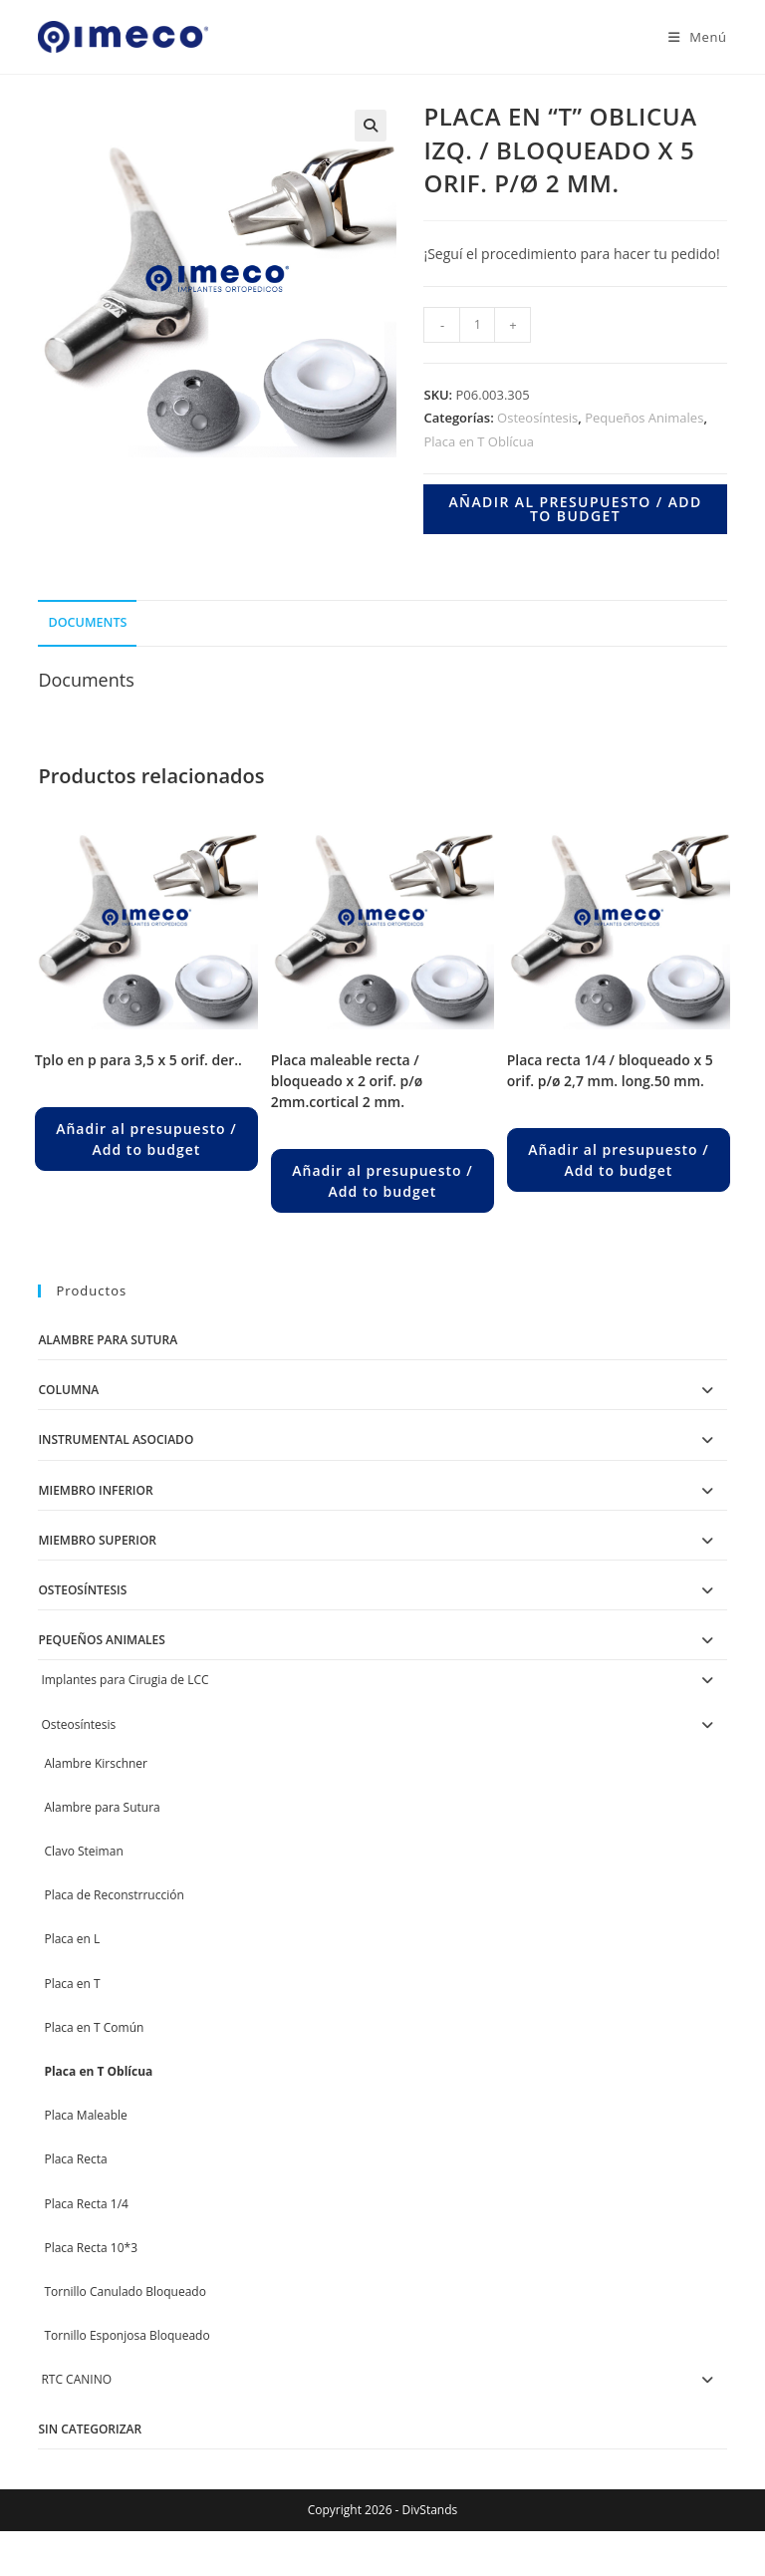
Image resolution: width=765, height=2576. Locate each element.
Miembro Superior (97, 1540)
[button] (370, 126)
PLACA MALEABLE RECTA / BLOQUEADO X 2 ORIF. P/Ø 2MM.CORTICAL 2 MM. (347, 1080)
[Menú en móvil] (690, 37)
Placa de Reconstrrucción (113, 1894)
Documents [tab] (87, 622)
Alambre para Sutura (107, 1339)
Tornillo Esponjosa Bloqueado (126, 2335)
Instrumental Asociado (115, 1439)
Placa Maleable (85, 2115)
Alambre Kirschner (95, 1763)
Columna (68, 1389)
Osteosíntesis (537, 418)
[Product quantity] (477, 325)
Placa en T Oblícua (478, 441)
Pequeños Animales (644, 418)
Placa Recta (75, 2158)
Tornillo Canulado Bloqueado (125, 2291)
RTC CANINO (76, 2379)
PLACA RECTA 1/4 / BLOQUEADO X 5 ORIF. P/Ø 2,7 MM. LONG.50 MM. (610, 1070)
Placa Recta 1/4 (86, 2203)
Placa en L (72, 1938)
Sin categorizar (89, 2429)
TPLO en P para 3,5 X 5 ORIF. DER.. (138, 1059)
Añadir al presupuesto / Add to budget (574, 508)
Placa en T (72, 1983)
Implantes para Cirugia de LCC (124, 1679)
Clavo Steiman (83, 1851)
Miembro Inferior (95, 1490)
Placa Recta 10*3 (90, 2247)
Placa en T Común (93, 2027)
